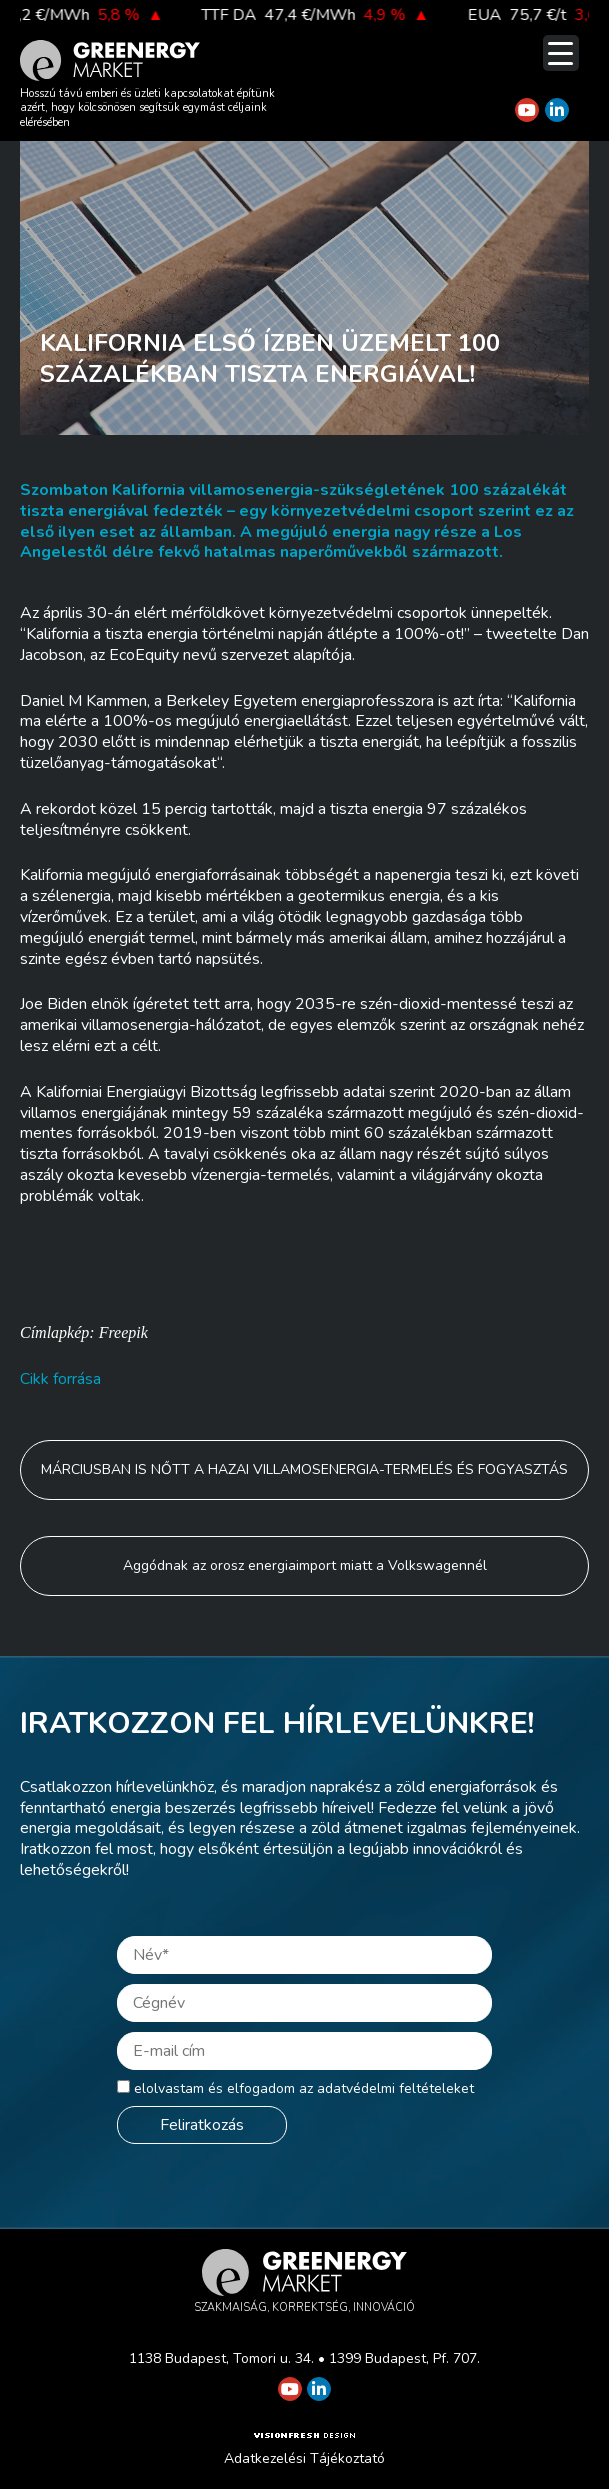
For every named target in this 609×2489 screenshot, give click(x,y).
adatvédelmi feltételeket (395, 2088)
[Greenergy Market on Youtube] (527, 110)
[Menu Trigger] (561, 53)
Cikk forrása (60, 1379)
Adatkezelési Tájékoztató (304, 2458)
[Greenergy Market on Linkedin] (557, 110)
